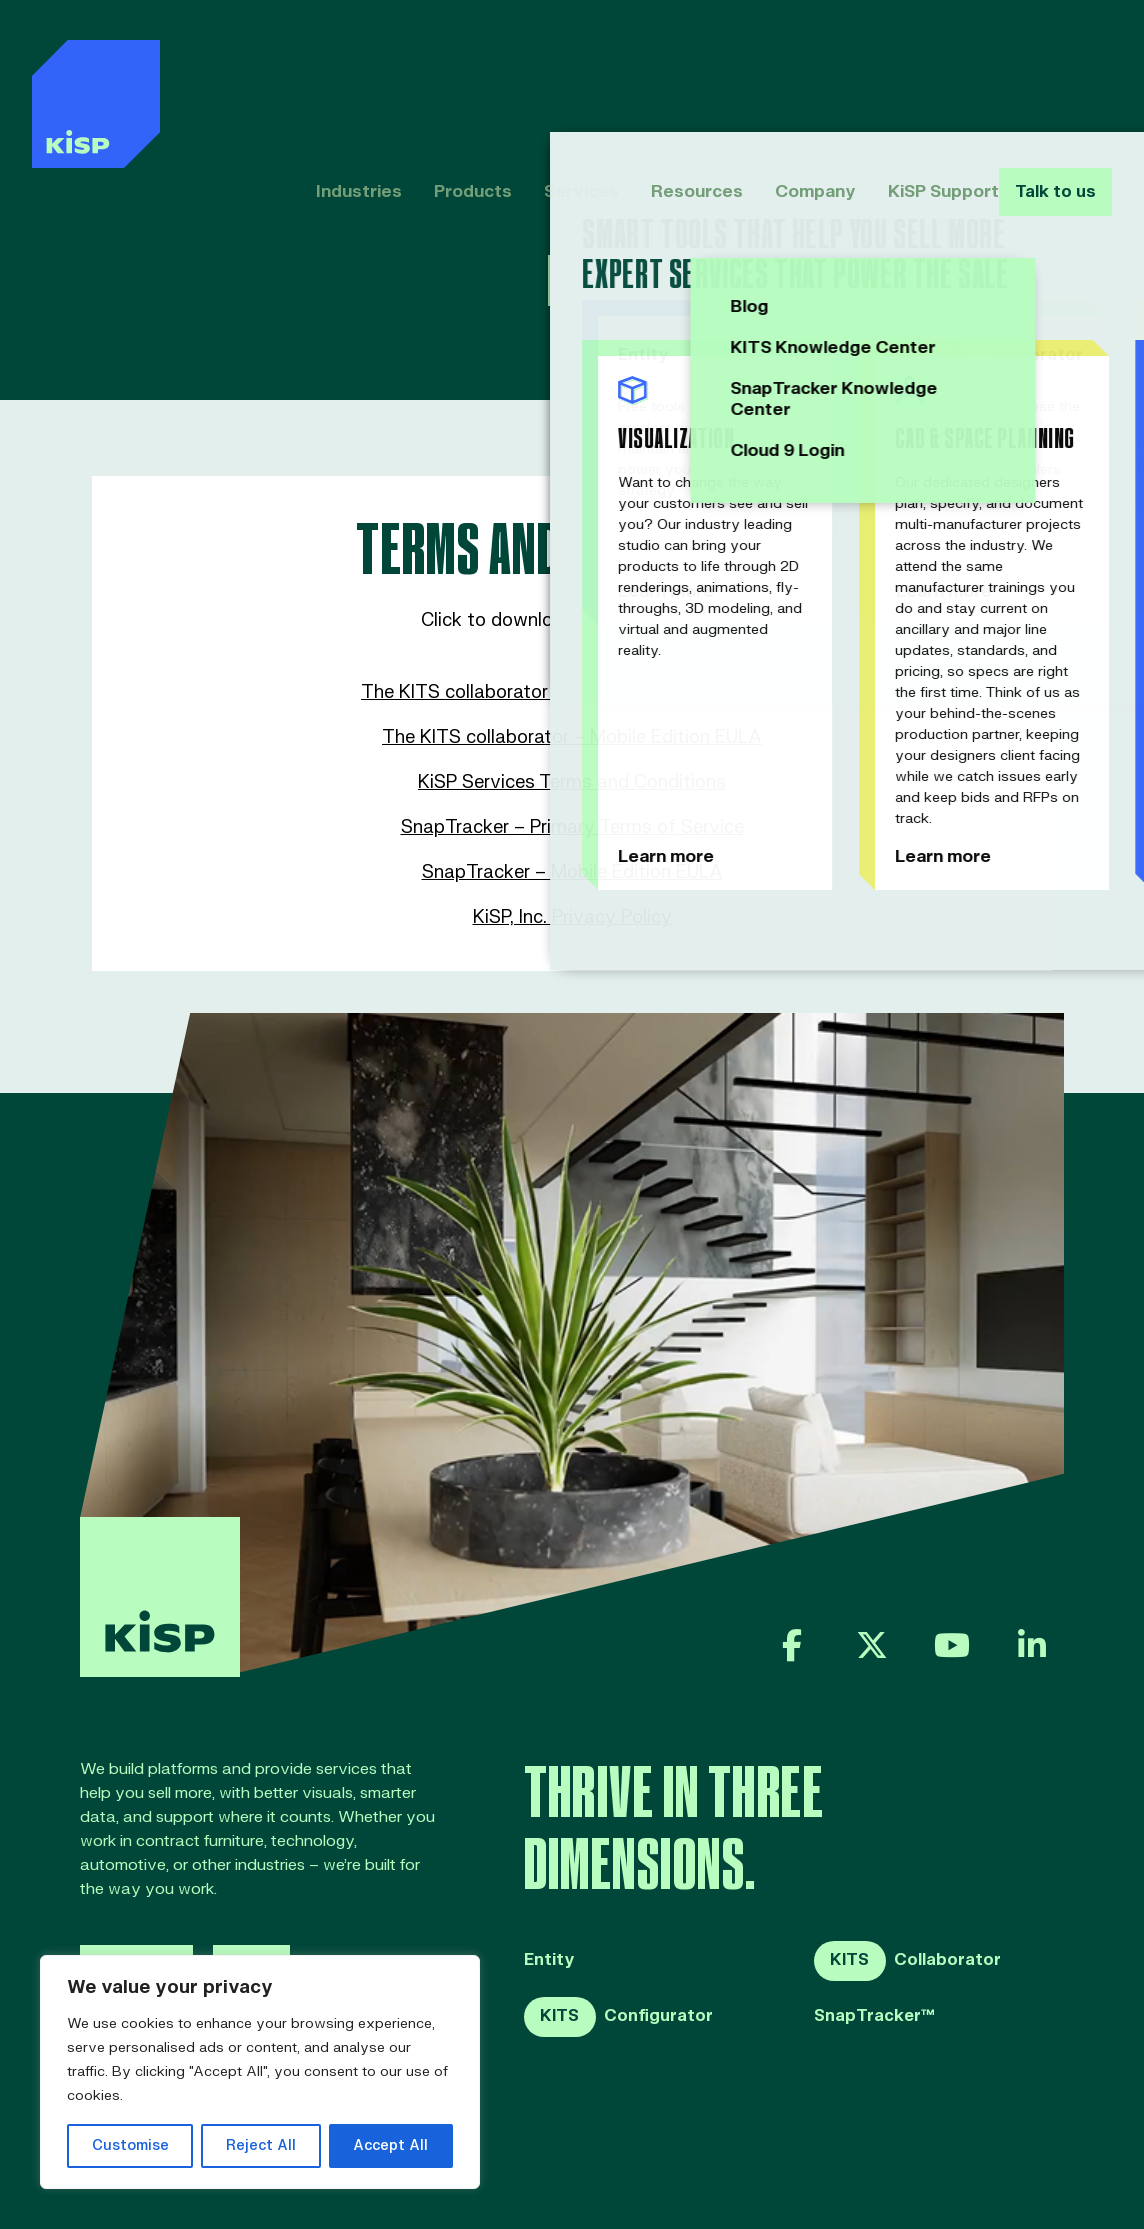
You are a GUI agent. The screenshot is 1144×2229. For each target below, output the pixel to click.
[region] (260, 2072)
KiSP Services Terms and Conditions (572, 782)
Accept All (390, 2145)
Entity (549, 1960)
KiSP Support (907, 68)
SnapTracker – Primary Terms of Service (572, 827)
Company (780, 68)
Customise (130, 2145)
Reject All (261, 2145)
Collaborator (907, 1961)
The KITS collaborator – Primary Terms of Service (572, 692)
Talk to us (1051, 68)
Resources (663, 68)
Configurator (618, 2017)
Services (550, 68)
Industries (330, 68)
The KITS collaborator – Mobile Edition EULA (572, 737)
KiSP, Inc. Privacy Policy (572, 917)
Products (443, 68)
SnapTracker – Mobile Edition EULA (572, 872)
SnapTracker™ (874, 2016)
